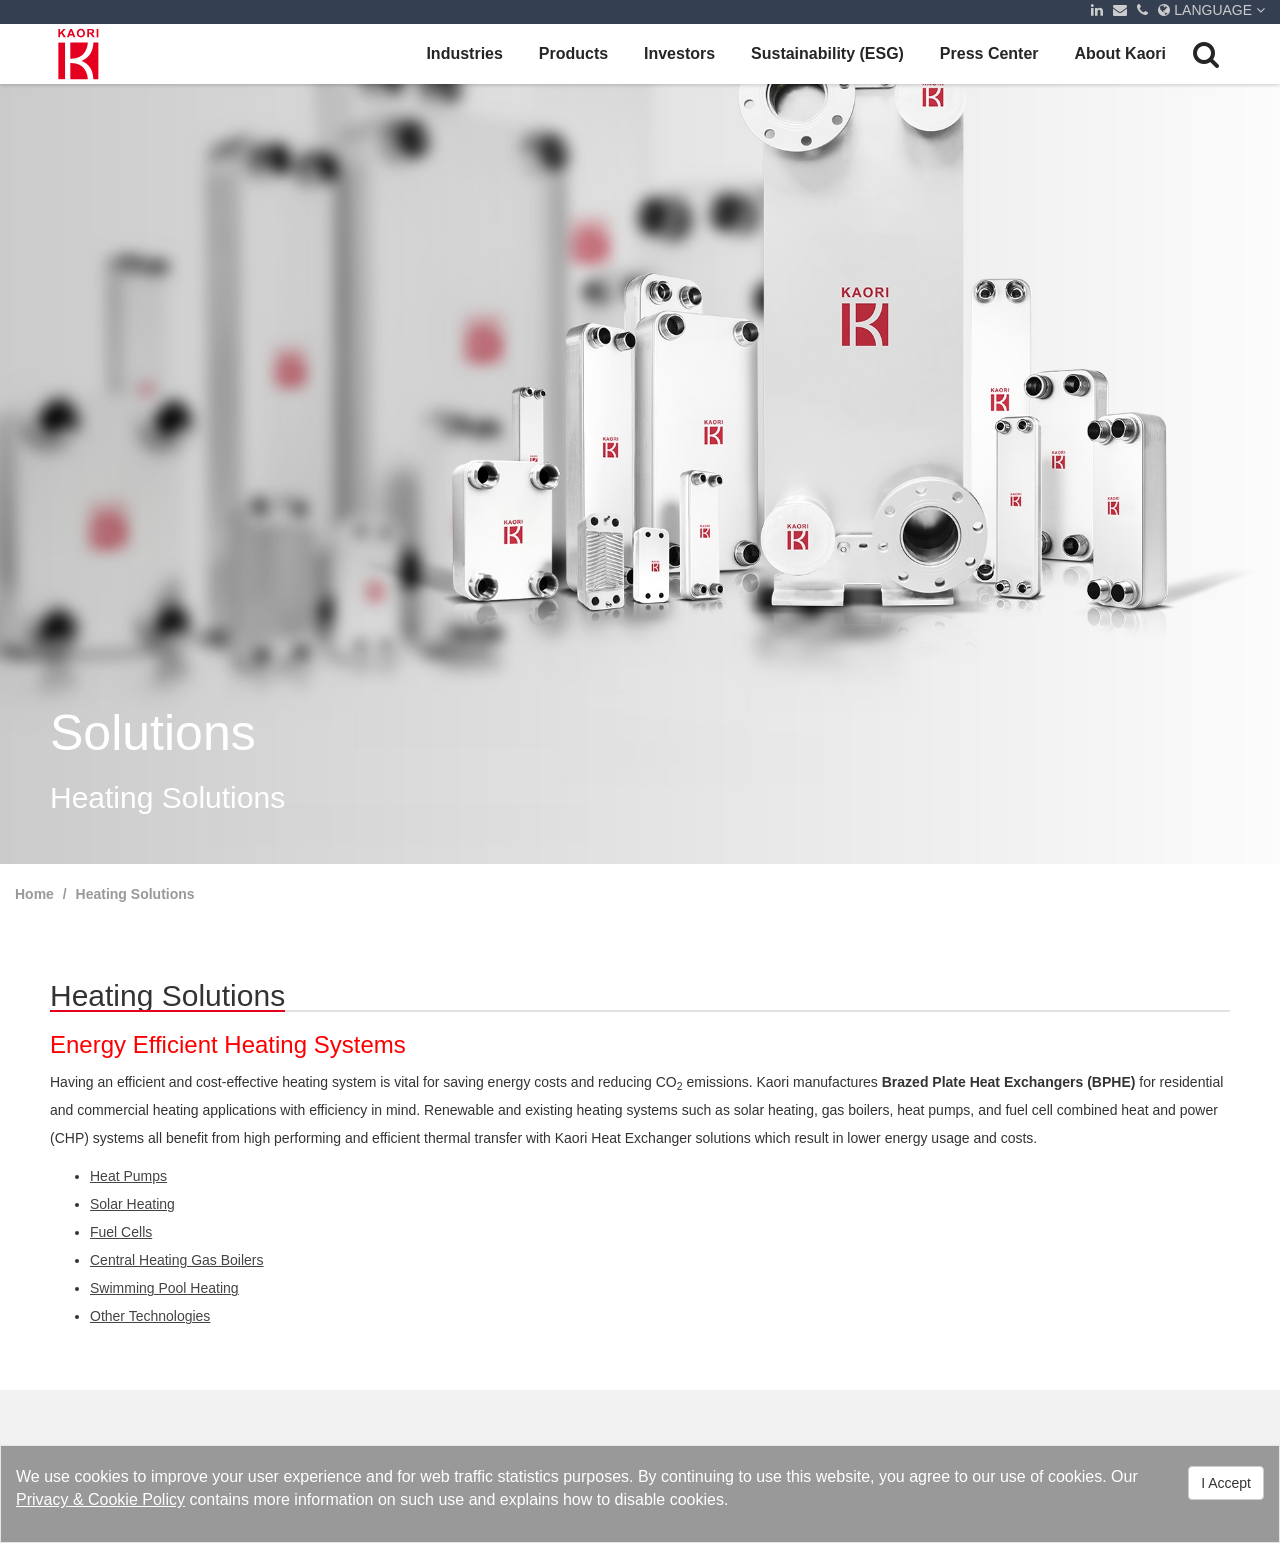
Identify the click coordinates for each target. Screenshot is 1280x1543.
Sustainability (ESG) (827, 53)
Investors (679, 53)
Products (573, 53)
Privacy (42, 1499)
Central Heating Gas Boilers (177, 1260)
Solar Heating (132, 1204)
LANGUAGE (1211, 10)
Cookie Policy (136, 1499)
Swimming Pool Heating (164, 1288)
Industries (464, 53)
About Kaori (1120, 53)
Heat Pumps (128, 1176)
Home (34, 894)
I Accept (1226, 1483)
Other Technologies (150, 1316)
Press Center (989, 53)
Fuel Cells (121, 1232)
